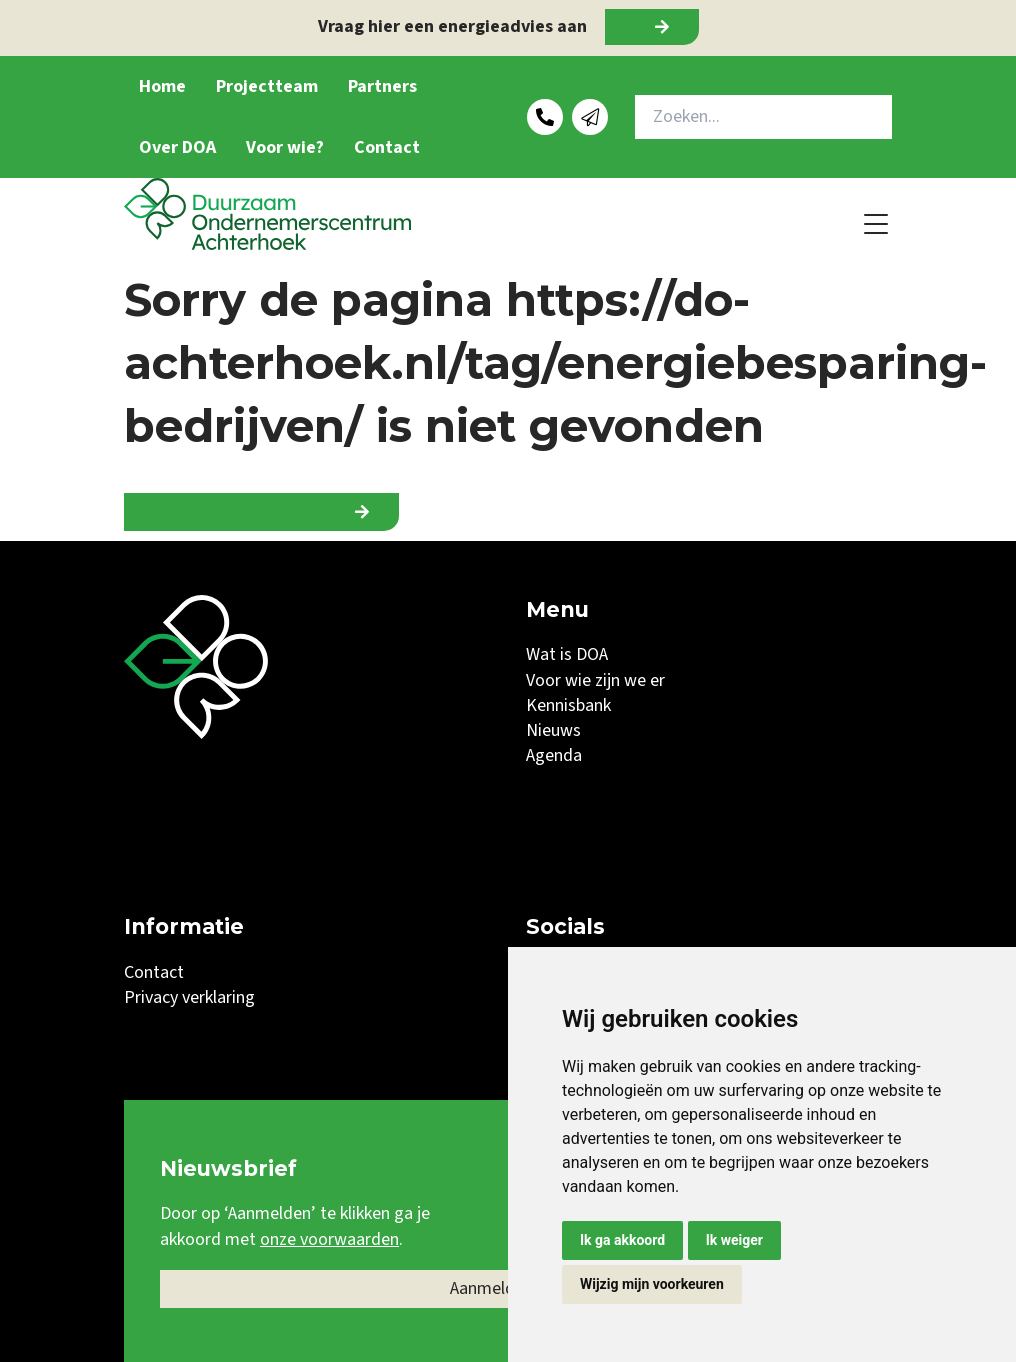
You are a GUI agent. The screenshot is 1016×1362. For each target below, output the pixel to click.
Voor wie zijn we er (595, 680)
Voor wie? (285, 147)
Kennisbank (568, 705)
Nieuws (553, 730)
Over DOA (177, 147)
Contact (387, 147)
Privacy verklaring (189, 997)
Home (162, 86)
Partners (382, 86)
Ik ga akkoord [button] (622, 1240)
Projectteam (267, 86)
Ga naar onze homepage (244, 511)
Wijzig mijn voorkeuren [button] (652, 1284)
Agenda (554, 755)
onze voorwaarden (329, 1239)
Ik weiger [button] (734, 1240)
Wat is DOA (567, 654)
